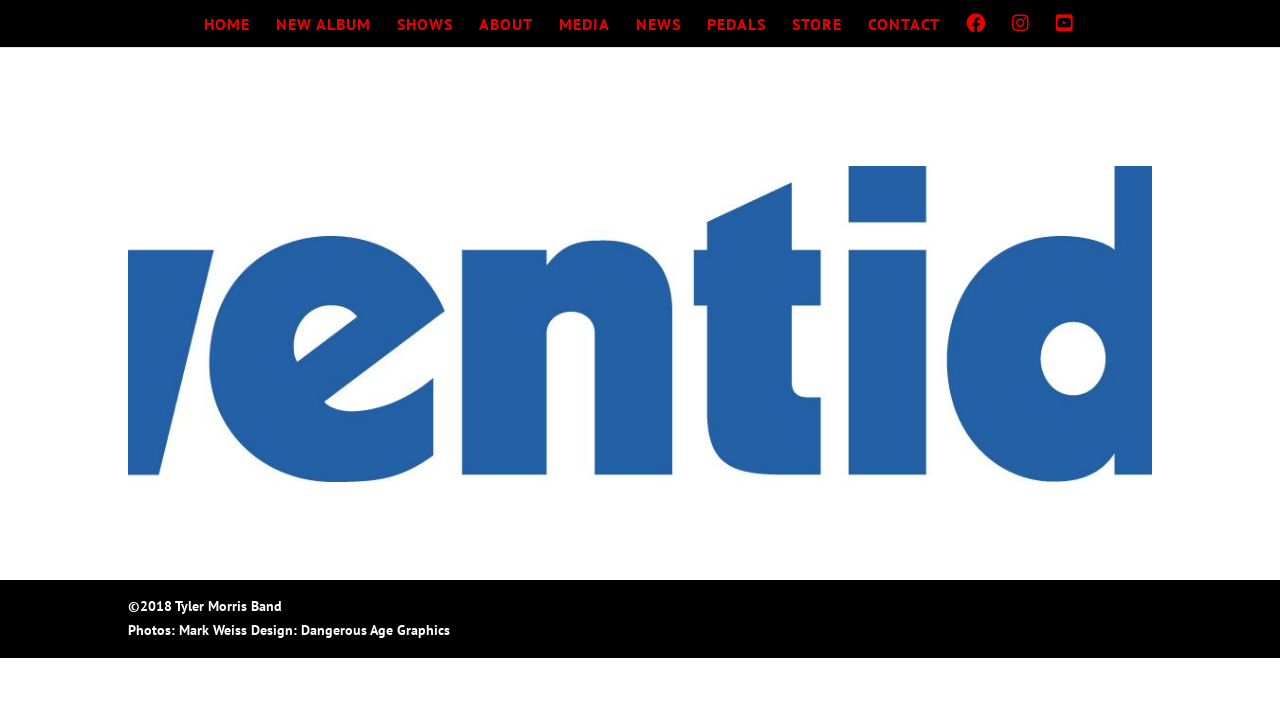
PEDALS (736, 25)
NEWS (658, 25)
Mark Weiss (213, 630)
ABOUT (506, 25)
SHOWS (425, 25)
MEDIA (584, 25)
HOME (227, 25)
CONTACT (904, 25)
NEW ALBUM (323, 25)
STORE (817, 25)
